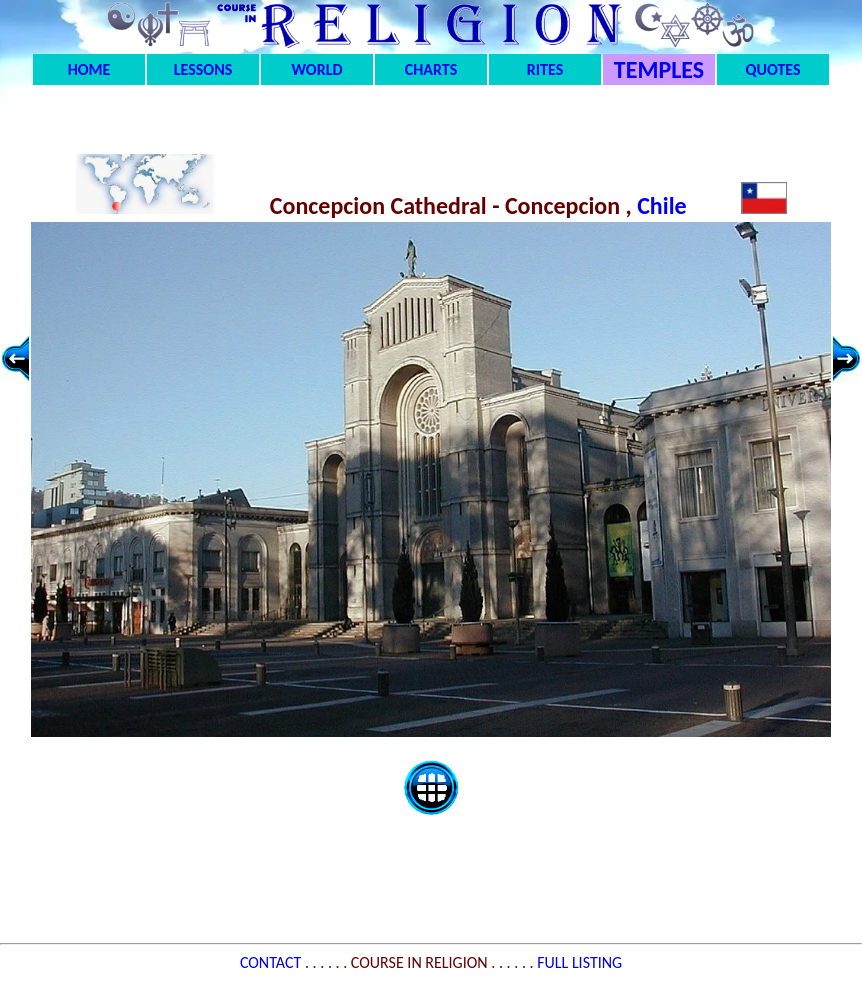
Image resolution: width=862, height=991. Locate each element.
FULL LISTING (579, 962)
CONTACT (272, 962)
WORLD (317, 69)
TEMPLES (659, 69)
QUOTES (772, 69)
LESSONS (203, 69)
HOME (89, 69)
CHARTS (431, 69)
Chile (664, 205)
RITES (545, 69)
